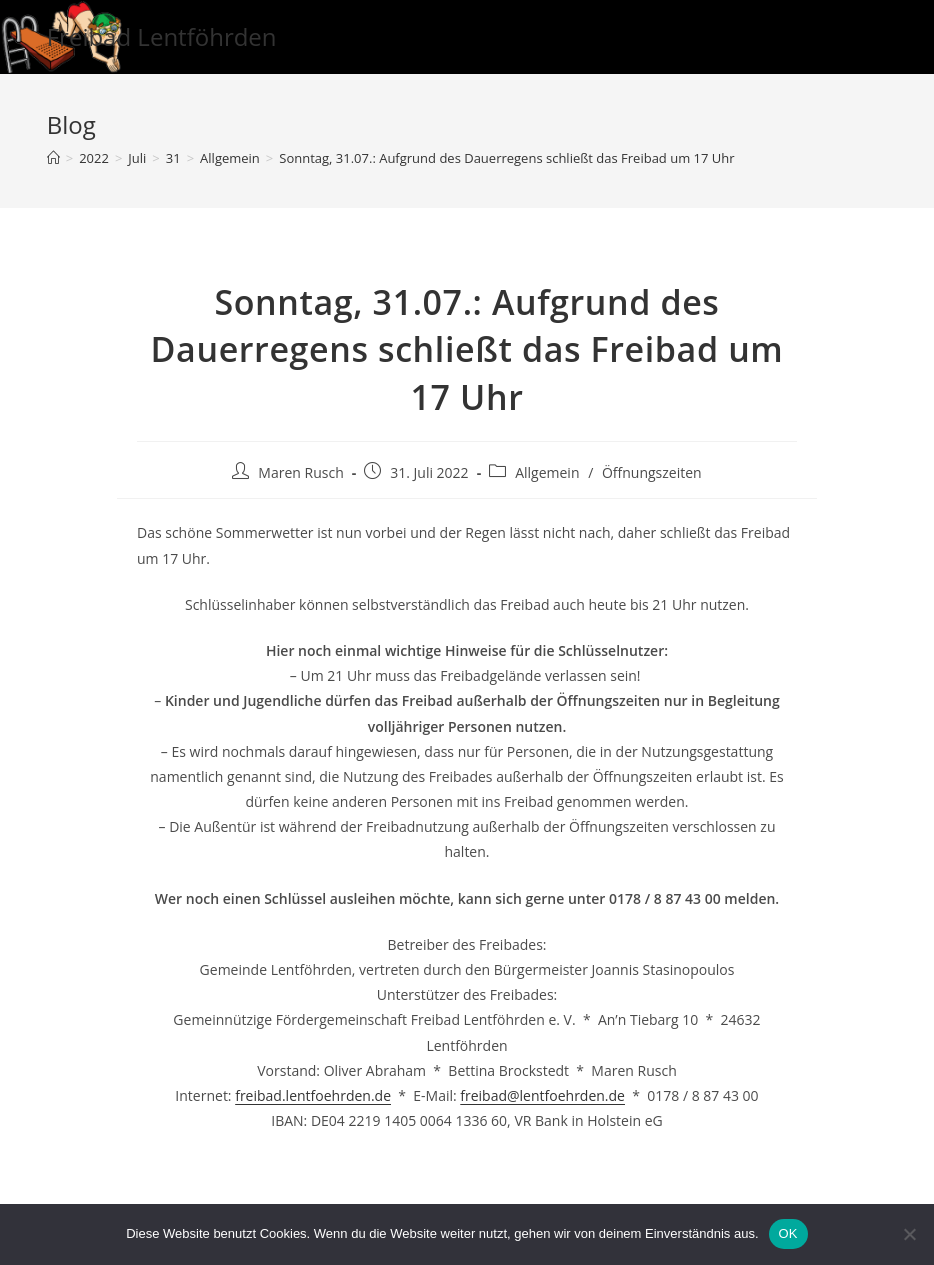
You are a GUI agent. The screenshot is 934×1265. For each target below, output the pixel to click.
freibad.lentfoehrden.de (313, 1095)
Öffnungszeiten (652, 472)
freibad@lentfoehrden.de (542, 1095)
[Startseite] (53, 158)
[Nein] (909, 1234)
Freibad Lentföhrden (162, 36)
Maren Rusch (300, 472)
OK (788, 1233)
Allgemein (547, 472)
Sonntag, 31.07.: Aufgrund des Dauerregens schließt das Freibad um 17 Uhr (506, 158)
